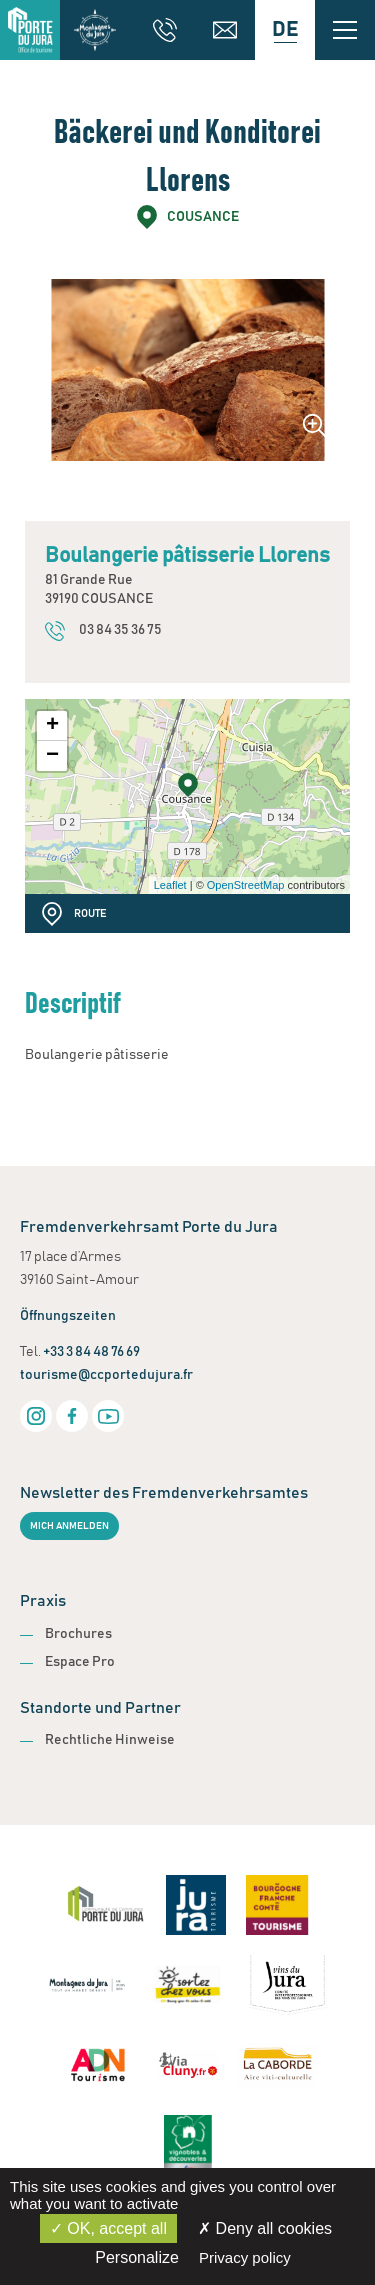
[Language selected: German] (285, 30)
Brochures (78, 1634)
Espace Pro (80, 1662)
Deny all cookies (265, 2228)
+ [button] (52, 726)
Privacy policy (245, 2257)
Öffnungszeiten (68, 1316)
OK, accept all (108, 2228)
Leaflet (170, 885)
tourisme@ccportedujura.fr (106, 1375)
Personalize (137, 2257)
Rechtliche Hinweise (110, 1740)
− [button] (52, 756)
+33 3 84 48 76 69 (91, 1352)
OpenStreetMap (246, 885)
